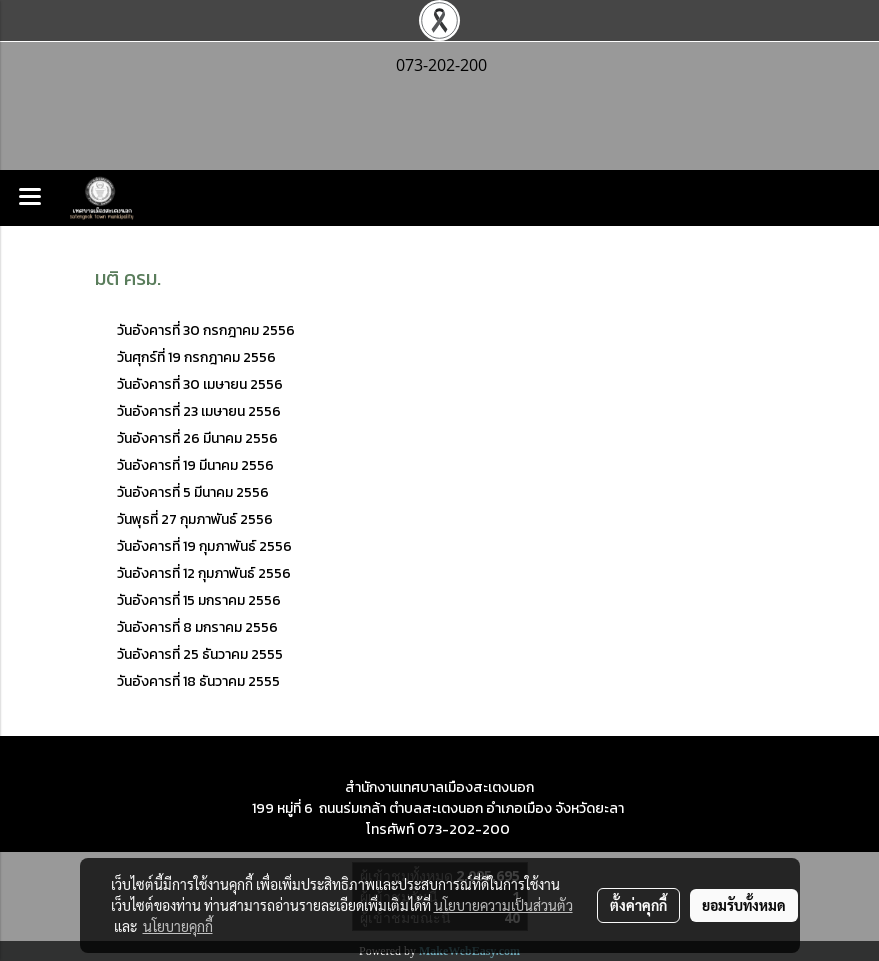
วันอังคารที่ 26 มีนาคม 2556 (199, 438)
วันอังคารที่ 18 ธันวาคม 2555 (198, 681)
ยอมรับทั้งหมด (744, 905)
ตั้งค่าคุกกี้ (638, 905)
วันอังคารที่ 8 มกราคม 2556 (197, 627)
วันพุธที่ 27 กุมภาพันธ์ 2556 (195, 519)
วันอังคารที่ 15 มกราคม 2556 (200, 600)
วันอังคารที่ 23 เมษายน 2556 (199, 411)
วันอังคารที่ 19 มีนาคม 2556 (195, 465)
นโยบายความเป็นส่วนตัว (503, 905)
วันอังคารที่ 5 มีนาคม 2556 (193, 492)
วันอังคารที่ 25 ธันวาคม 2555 (200, 654)
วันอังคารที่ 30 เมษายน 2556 (200, 384)
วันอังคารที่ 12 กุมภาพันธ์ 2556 (204, 573)
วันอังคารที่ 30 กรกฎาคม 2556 (207, 330)
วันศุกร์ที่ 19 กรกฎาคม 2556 (196, 357)
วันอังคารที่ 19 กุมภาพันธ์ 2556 (204, 546)
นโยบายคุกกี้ (178, 926)
